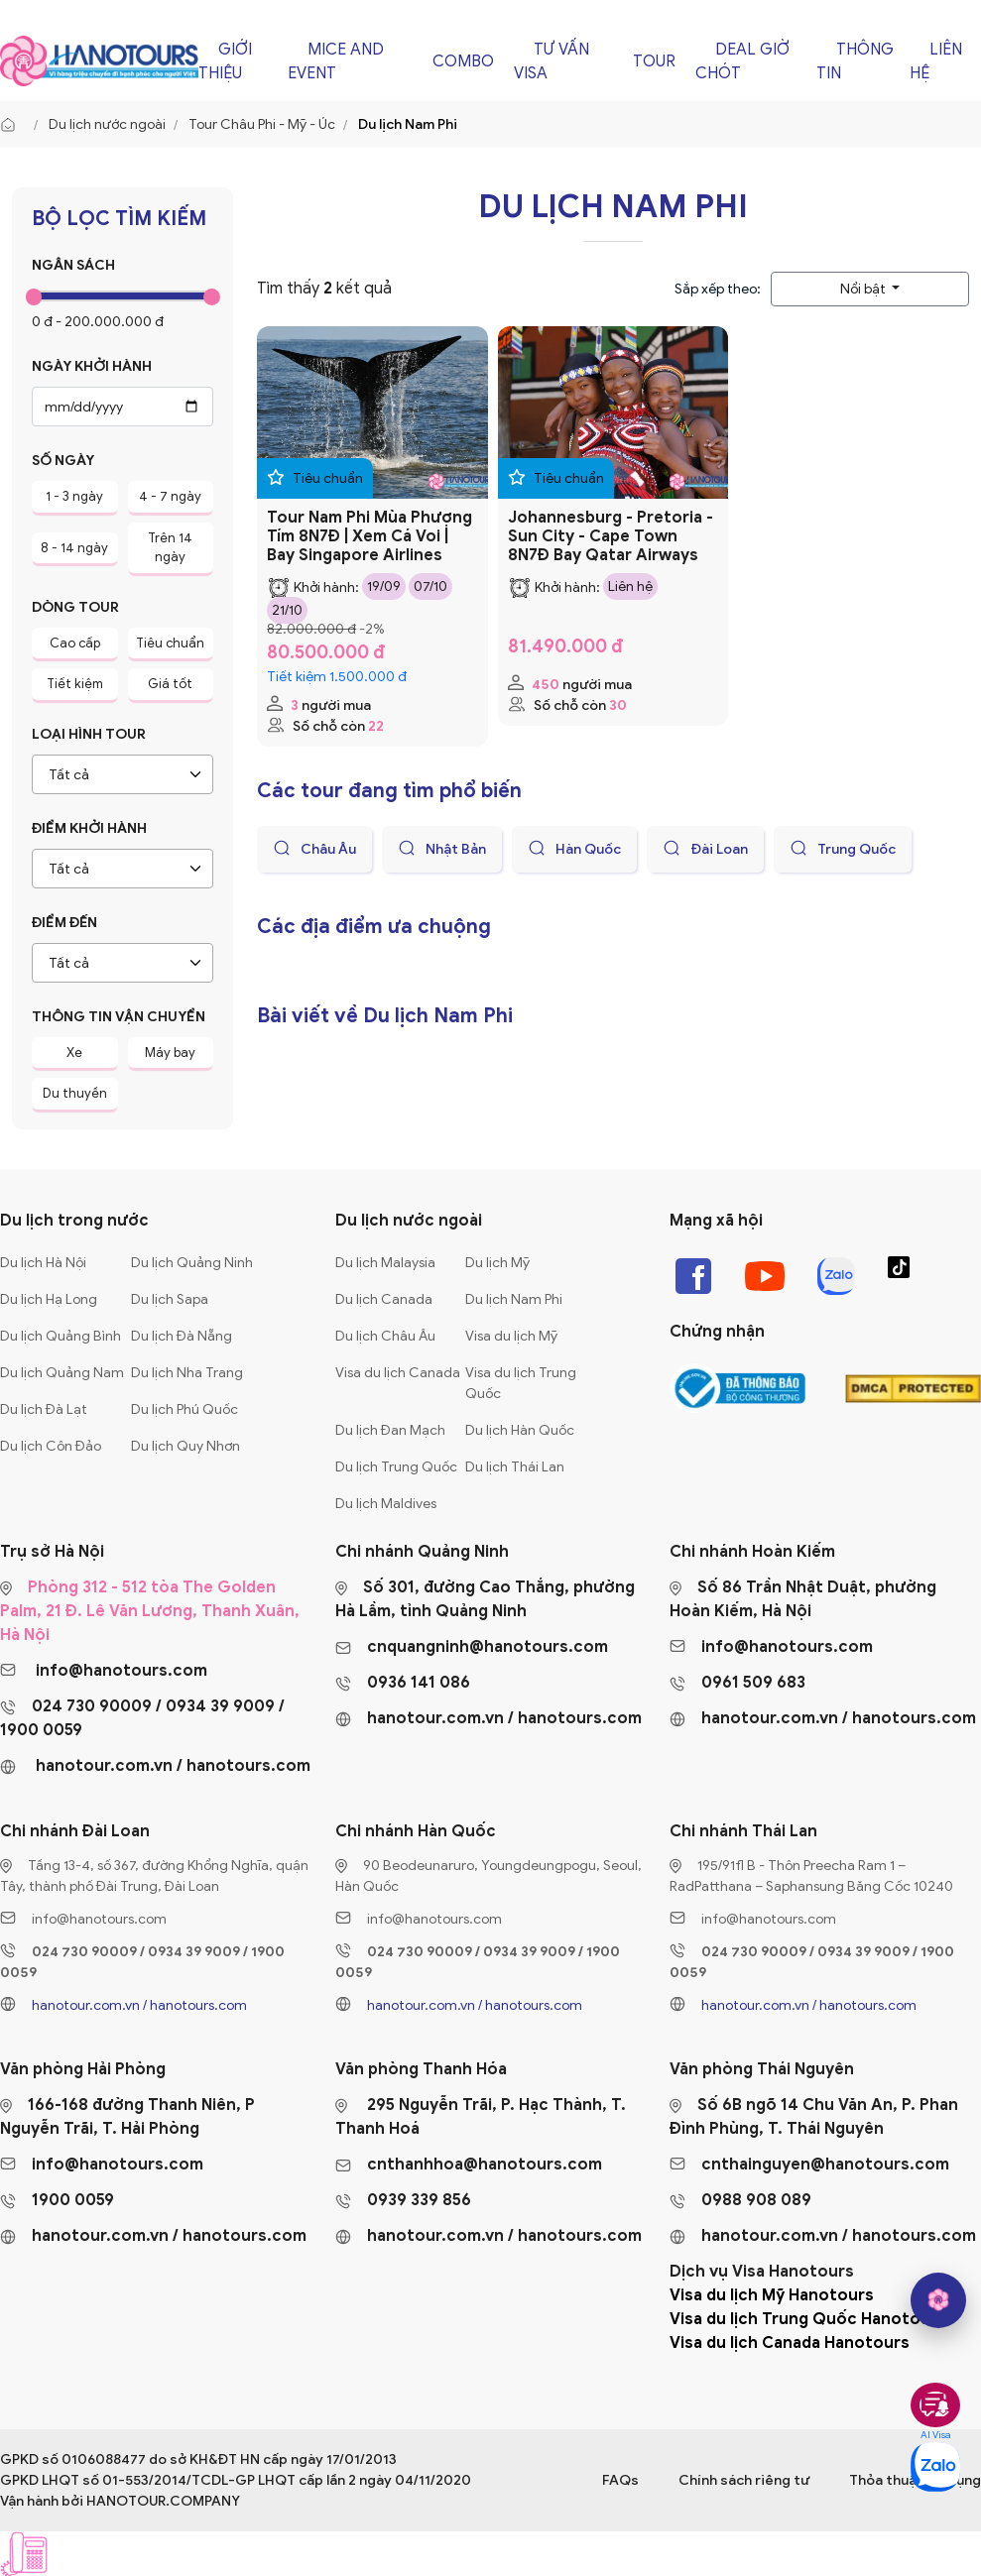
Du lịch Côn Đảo (50, 1446)
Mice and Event (336, 61)
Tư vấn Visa (551, 61)
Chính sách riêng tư (743, 2480)
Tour (654, 61)
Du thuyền (75, 1093)
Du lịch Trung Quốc (396, 1467)
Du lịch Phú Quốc (184, 1409)
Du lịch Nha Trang (187, 1372)
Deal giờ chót (742, 61)
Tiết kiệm (75, 683)
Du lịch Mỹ (497, 1262)
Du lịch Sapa (169, 1299)
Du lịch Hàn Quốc (519, 1430)
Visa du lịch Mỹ (511, 1336)
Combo (463, 61)
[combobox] (122, 774)
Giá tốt (170, 683)
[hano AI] (938, 2300)
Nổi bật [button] (864, 289)
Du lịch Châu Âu (385, 1336)
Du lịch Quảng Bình (60, 1336)
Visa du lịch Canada (397, 1372)
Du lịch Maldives (385, 1503)
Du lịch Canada (383, 1299)
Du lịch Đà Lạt (43, 1409)
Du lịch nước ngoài (107, 124)
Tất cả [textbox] (69, 774)
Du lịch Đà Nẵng (181, 1336)
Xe (74, 1052)
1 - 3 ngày (74, 496)
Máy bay (170, 1052)
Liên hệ (936, 61)
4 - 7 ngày (170, 496)
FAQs (620, 2480)
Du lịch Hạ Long (48, 1299)
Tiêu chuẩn (170, 643)
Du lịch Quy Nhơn (185, 1446)
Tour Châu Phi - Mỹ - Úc (261, 124)
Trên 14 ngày (170, 547)
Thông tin (855, 61)
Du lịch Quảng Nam (62, 1372)
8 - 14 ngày (74, 547)
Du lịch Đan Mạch (390, 1430)
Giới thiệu (225, 61)
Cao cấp (75, 643)
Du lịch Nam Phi (513, 1299)
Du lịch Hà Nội (43, 1262)
